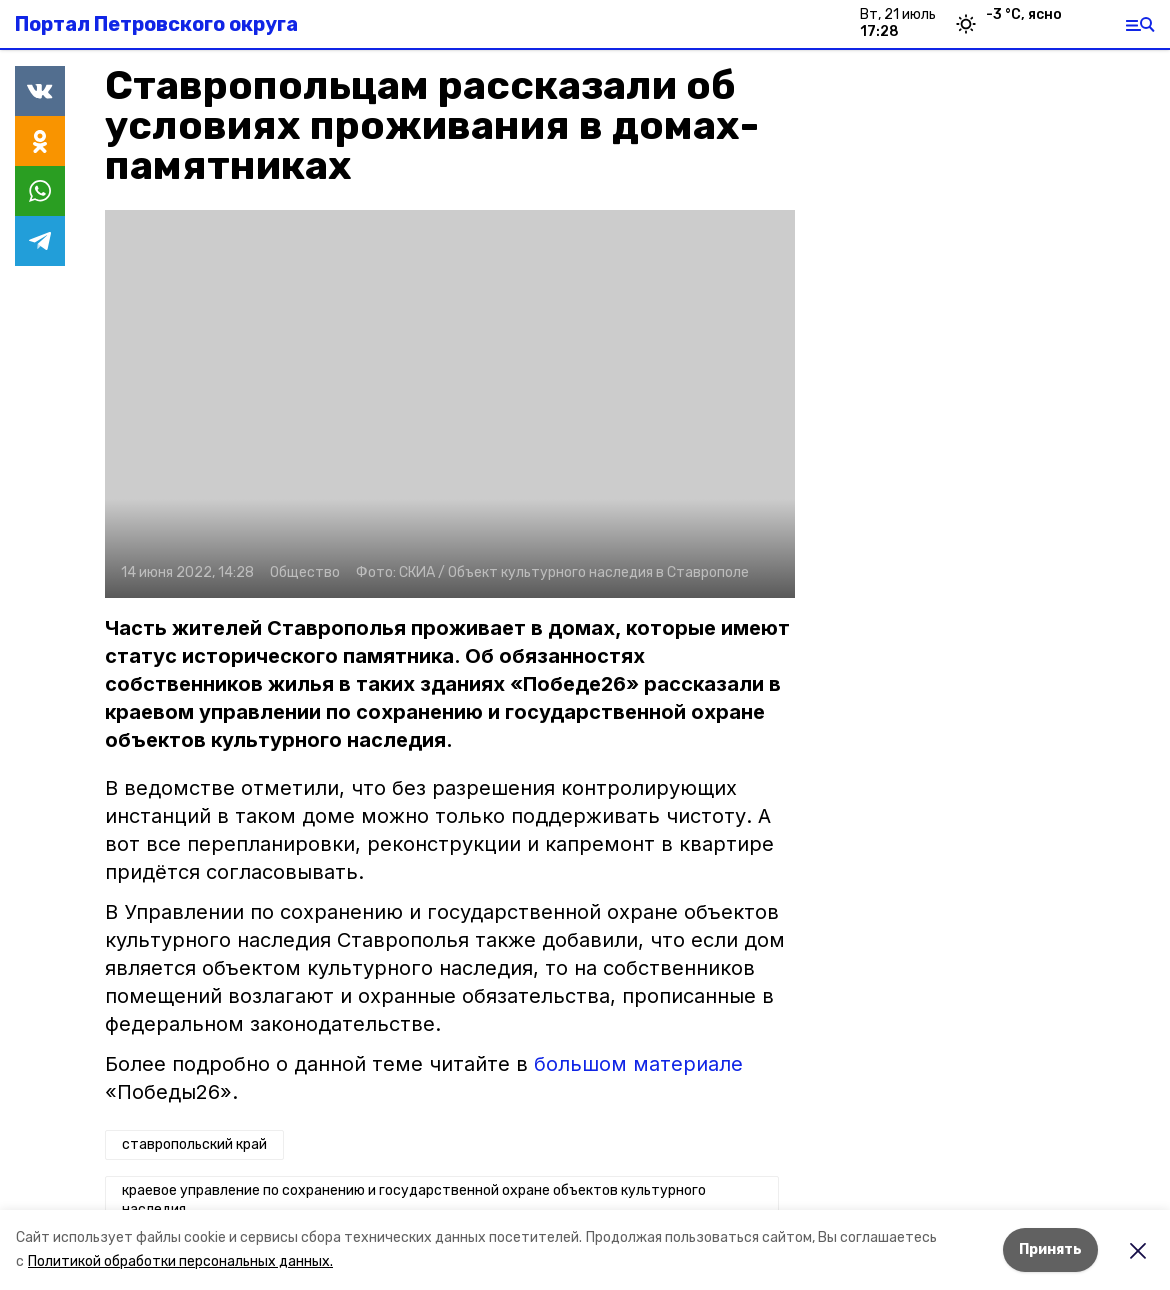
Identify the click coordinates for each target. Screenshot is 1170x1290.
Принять (1050, 1249)
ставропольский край (194, 1144)
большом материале (638, 1064)
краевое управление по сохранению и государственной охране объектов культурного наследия (414, 1200)
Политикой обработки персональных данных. (180, 1261)
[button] (450, 404)
